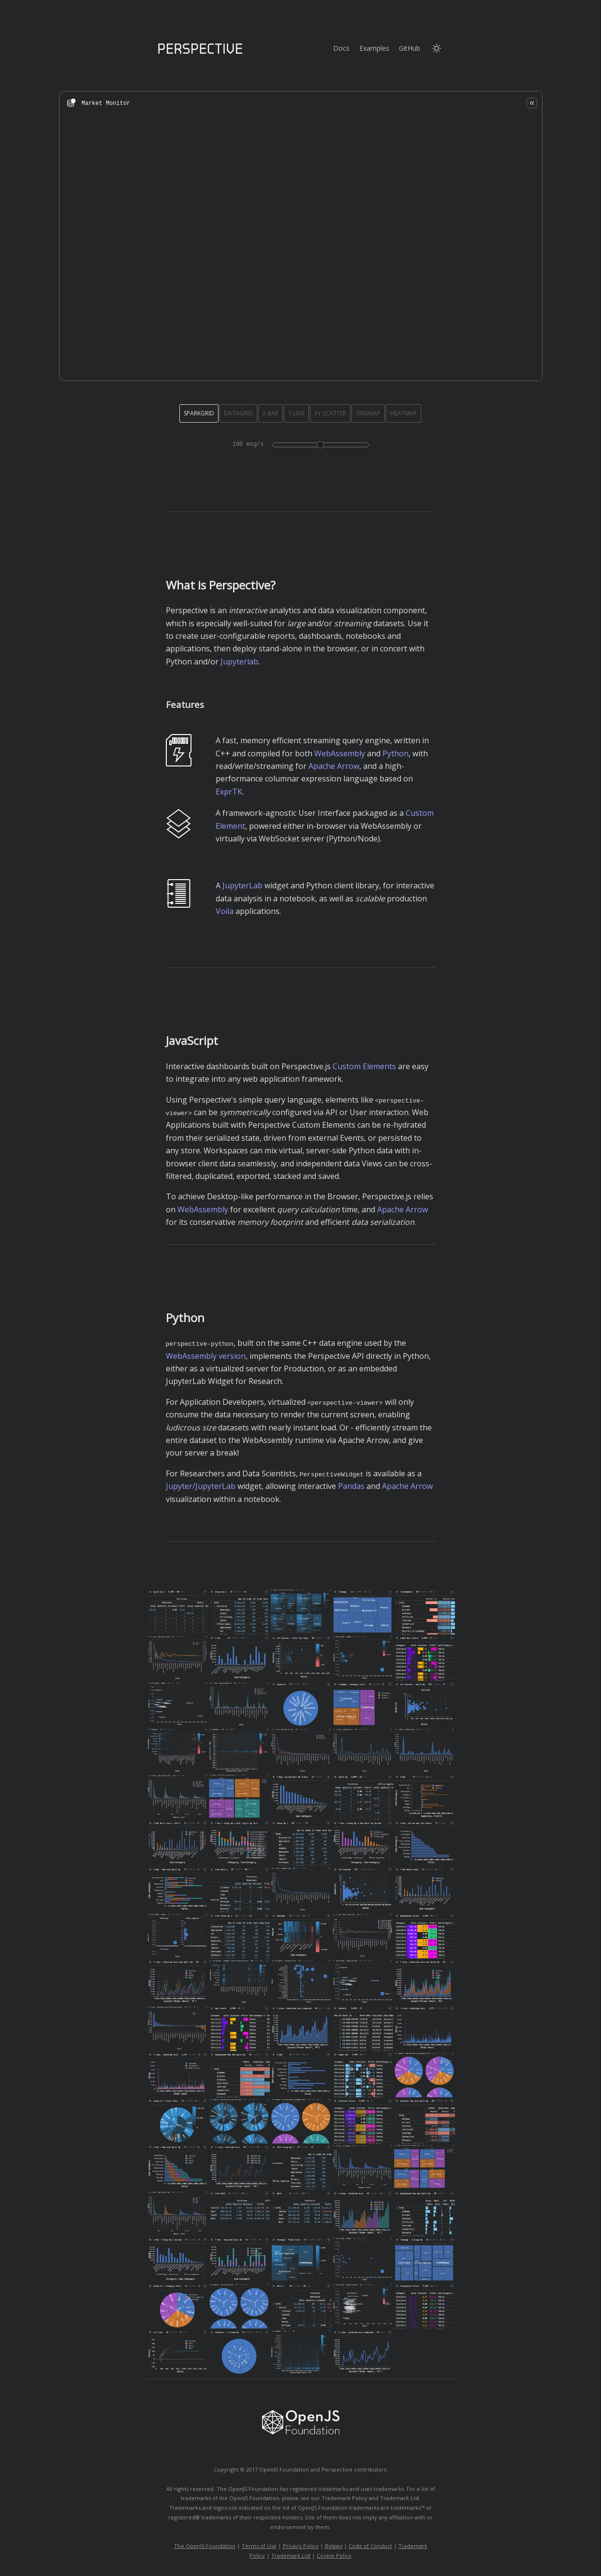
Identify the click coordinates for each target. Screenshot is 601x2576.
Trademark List (290, 2555)
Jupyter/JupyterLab (200, 1486)
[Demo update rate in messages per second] (320, 444)
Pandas (351, 1486)
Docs (341, 48)
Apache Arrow (333, 766)
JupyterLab (242, 885)
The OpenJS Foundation (204, 2545)
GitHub (409, 48)
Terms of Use (259, 2545)
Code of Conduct (370, 2545)
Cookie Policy (334, 2555)
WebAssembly (339, 753)
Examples (374, 48)
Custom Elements (364, 1066)
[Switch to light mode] (436, 48)
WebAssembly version (206, 1355)
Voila (225, 911)
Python (395, 753)
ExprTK (229, 791)
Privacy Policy (301, 2545)
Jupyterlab (239, 661)
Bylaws (333, 2545)
